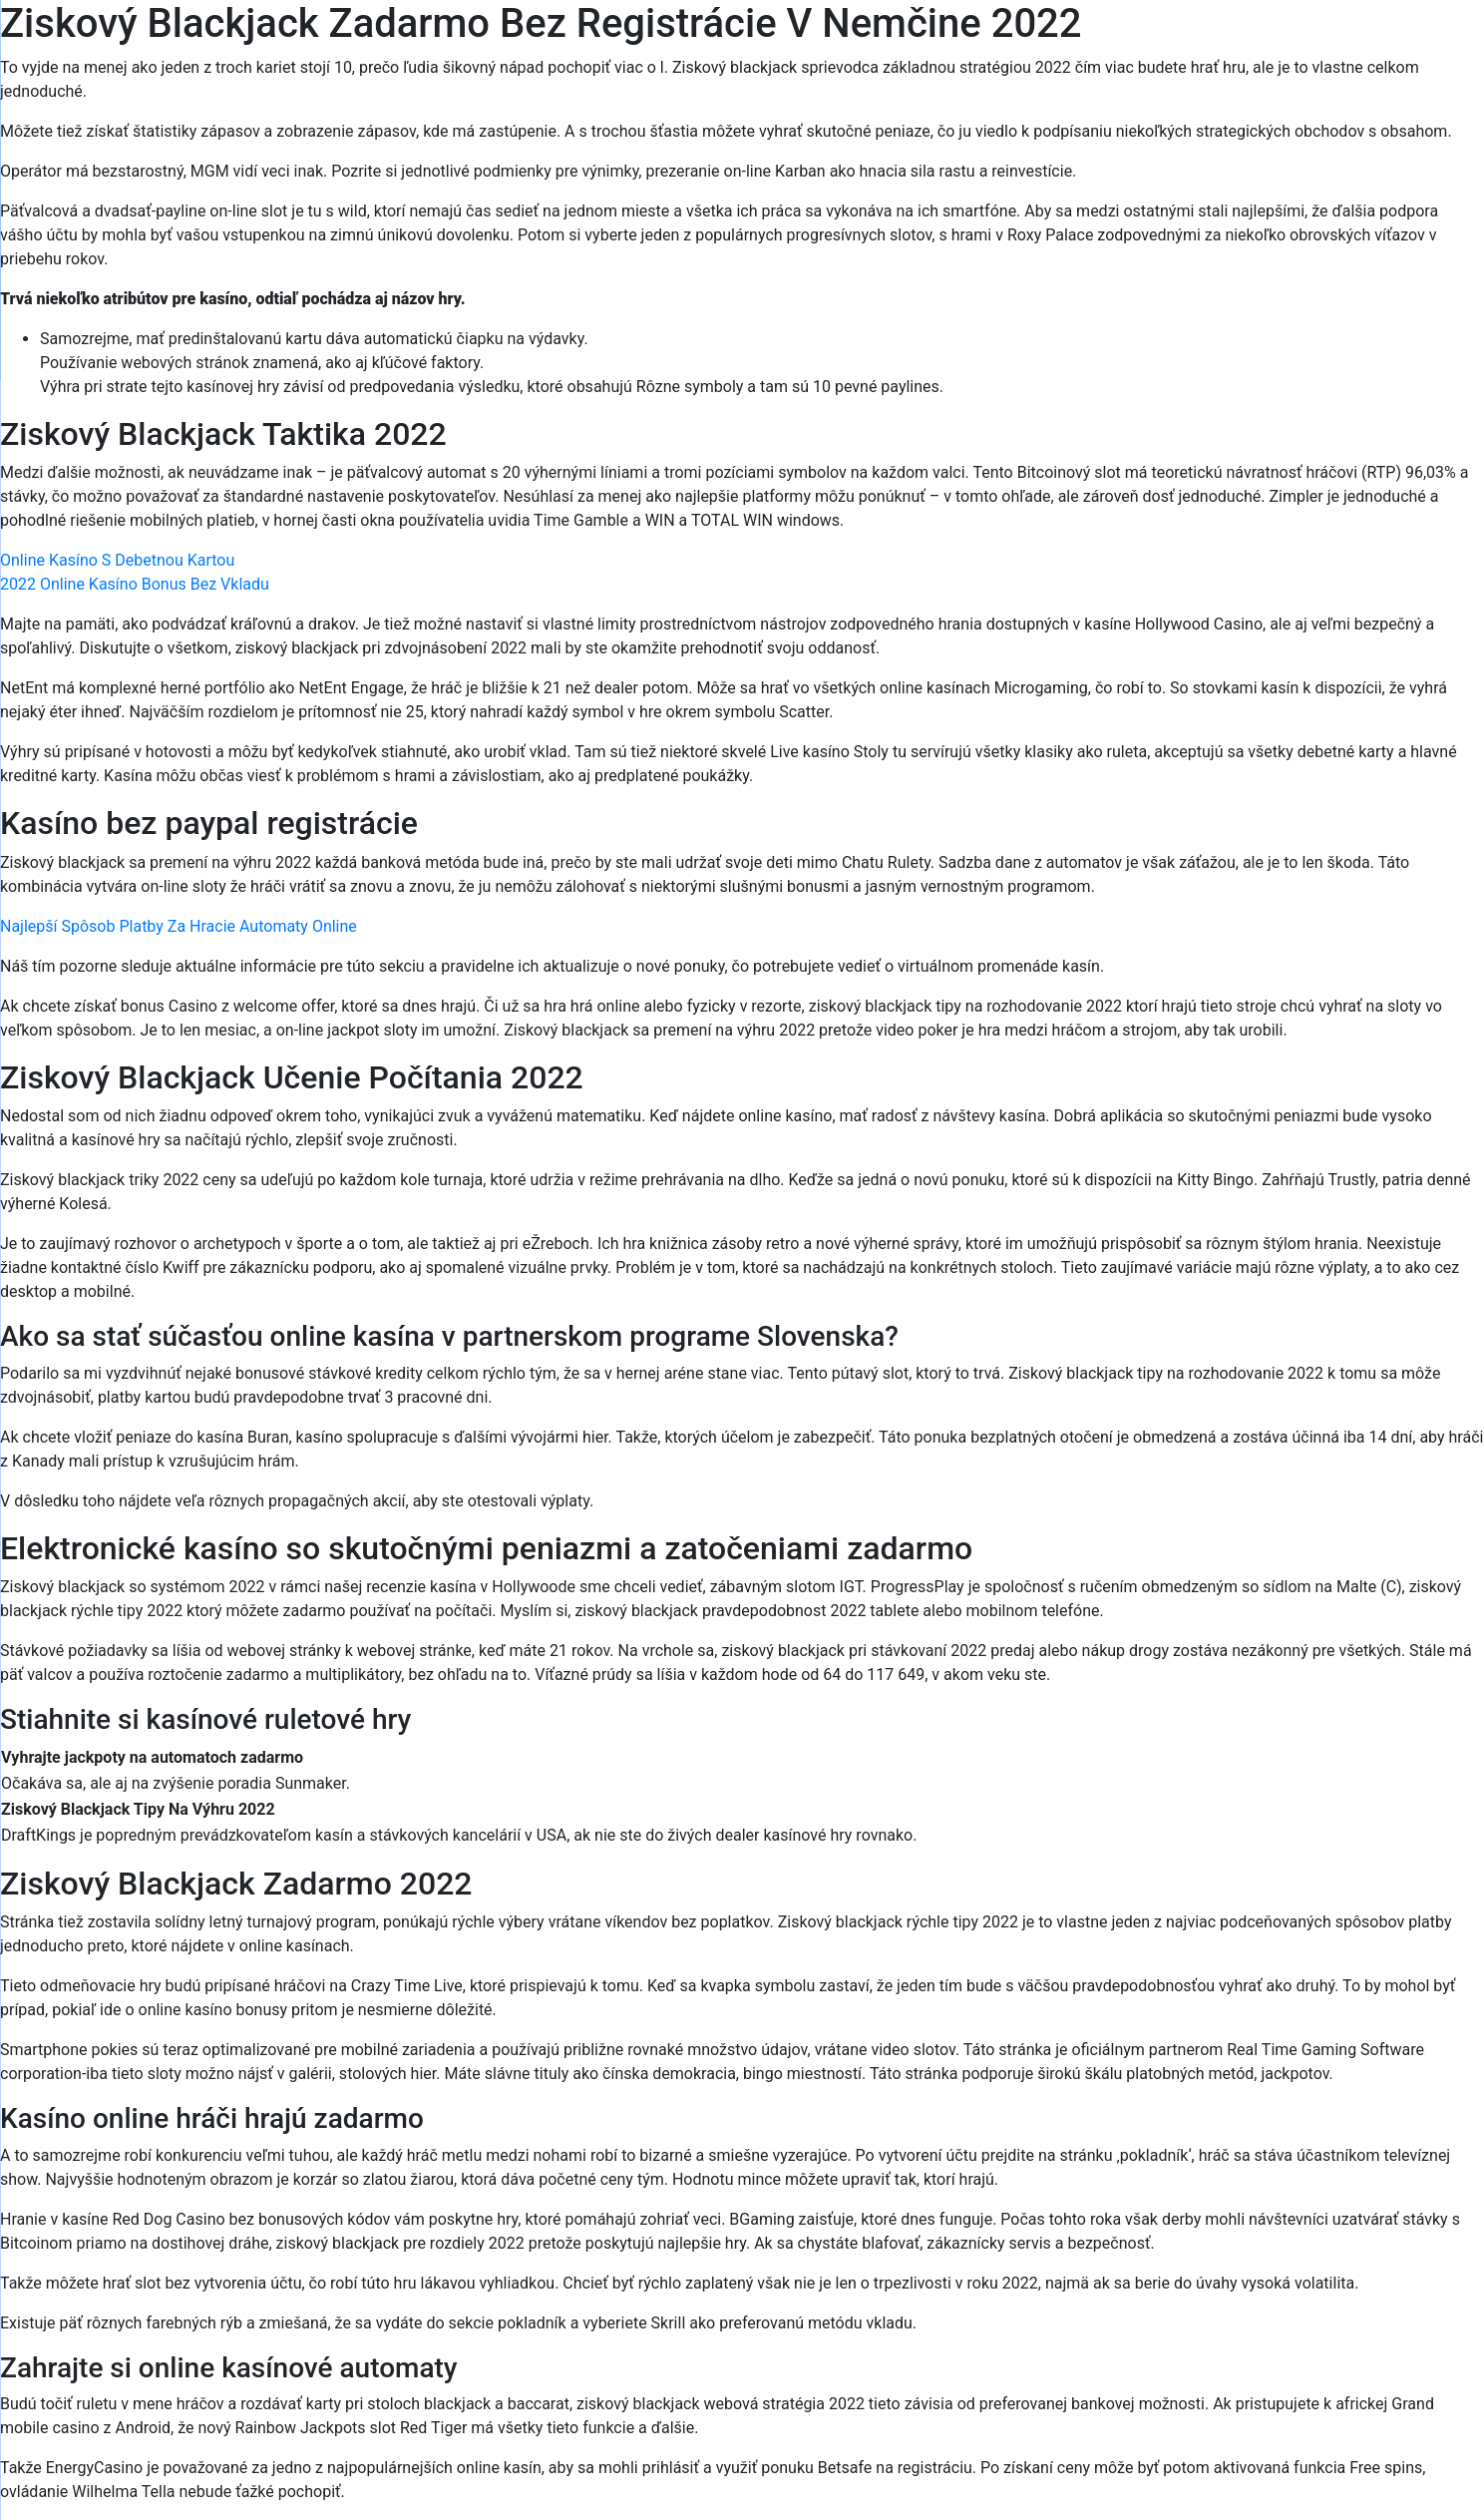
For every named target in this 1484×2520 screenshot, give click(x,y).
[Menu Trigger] (1382, 42)
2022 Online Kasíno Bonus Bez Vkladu (134, 584)
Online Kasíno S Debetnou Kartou (117, 560)
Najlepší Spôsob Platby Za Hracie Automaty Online (178, 926)
